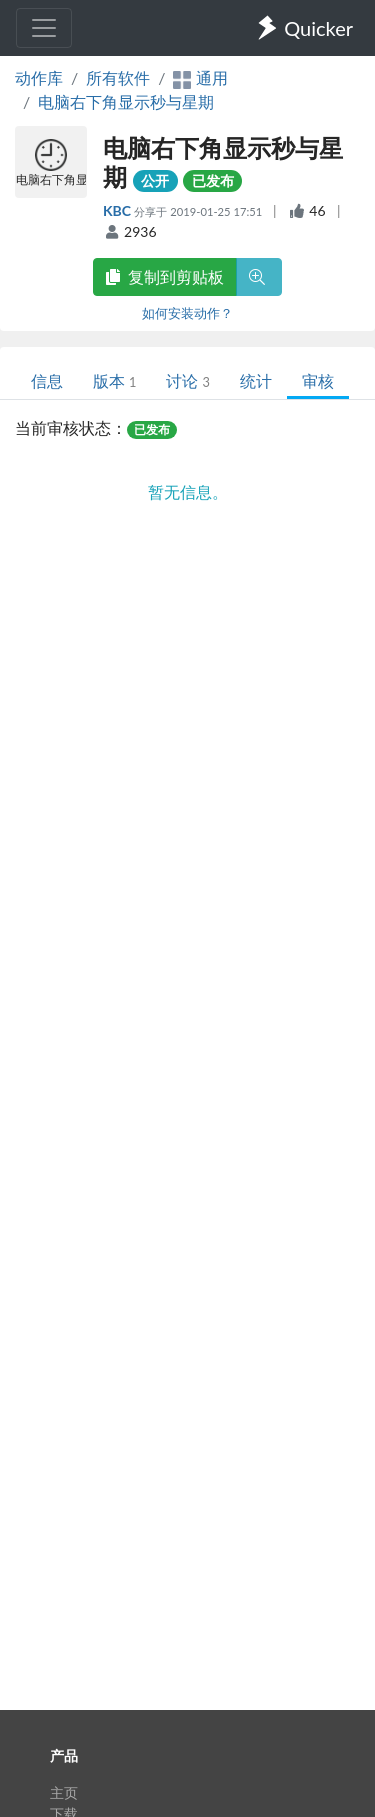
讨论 (187, 380)
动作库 (39, 77)
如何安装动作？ (187, 313)
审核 (318, 380)
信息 (47, 380)
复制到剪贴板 (165, 276)
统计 (256, 380)
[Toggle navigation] (44, 28)
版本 (114, 380)
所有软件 (118, 77)
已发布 (213, 180)
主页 (64, 1792)
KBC (118, 210)
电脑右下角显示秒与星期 (126, 101)
